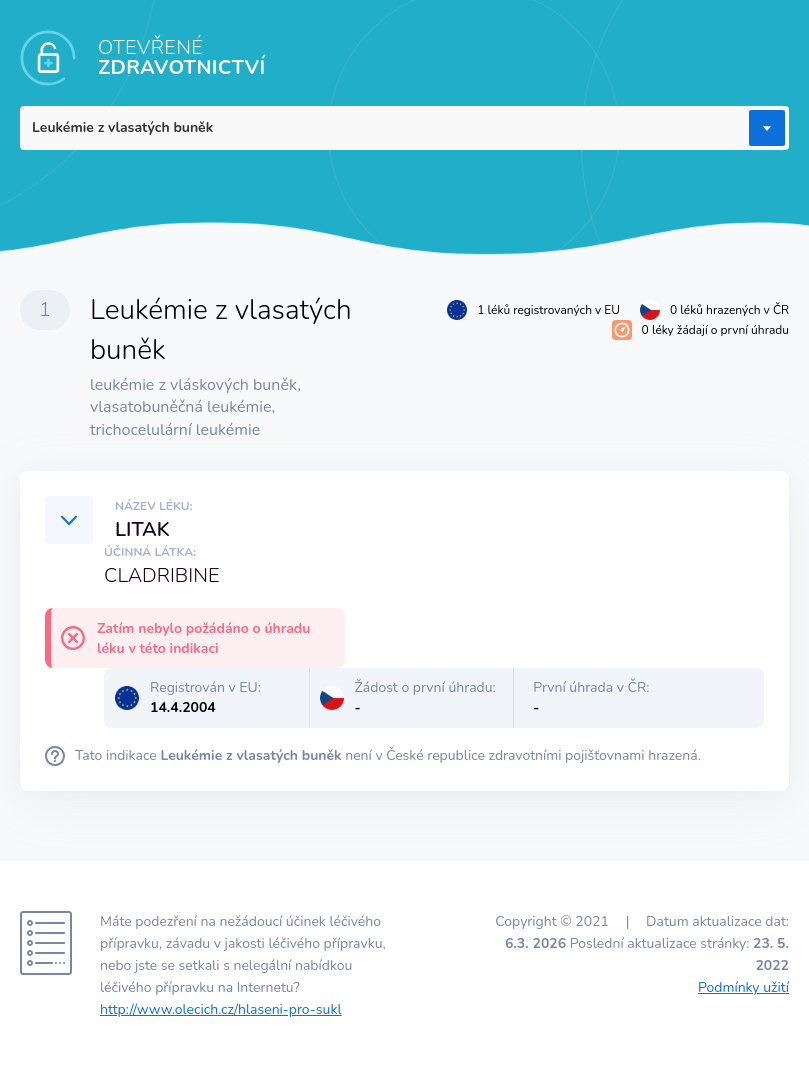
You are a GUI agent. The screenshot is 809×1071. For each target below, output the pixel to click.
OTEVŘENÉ (181, 57)
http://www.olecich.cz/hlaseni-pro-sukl (221, 1009)
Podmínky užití (743, 987)
